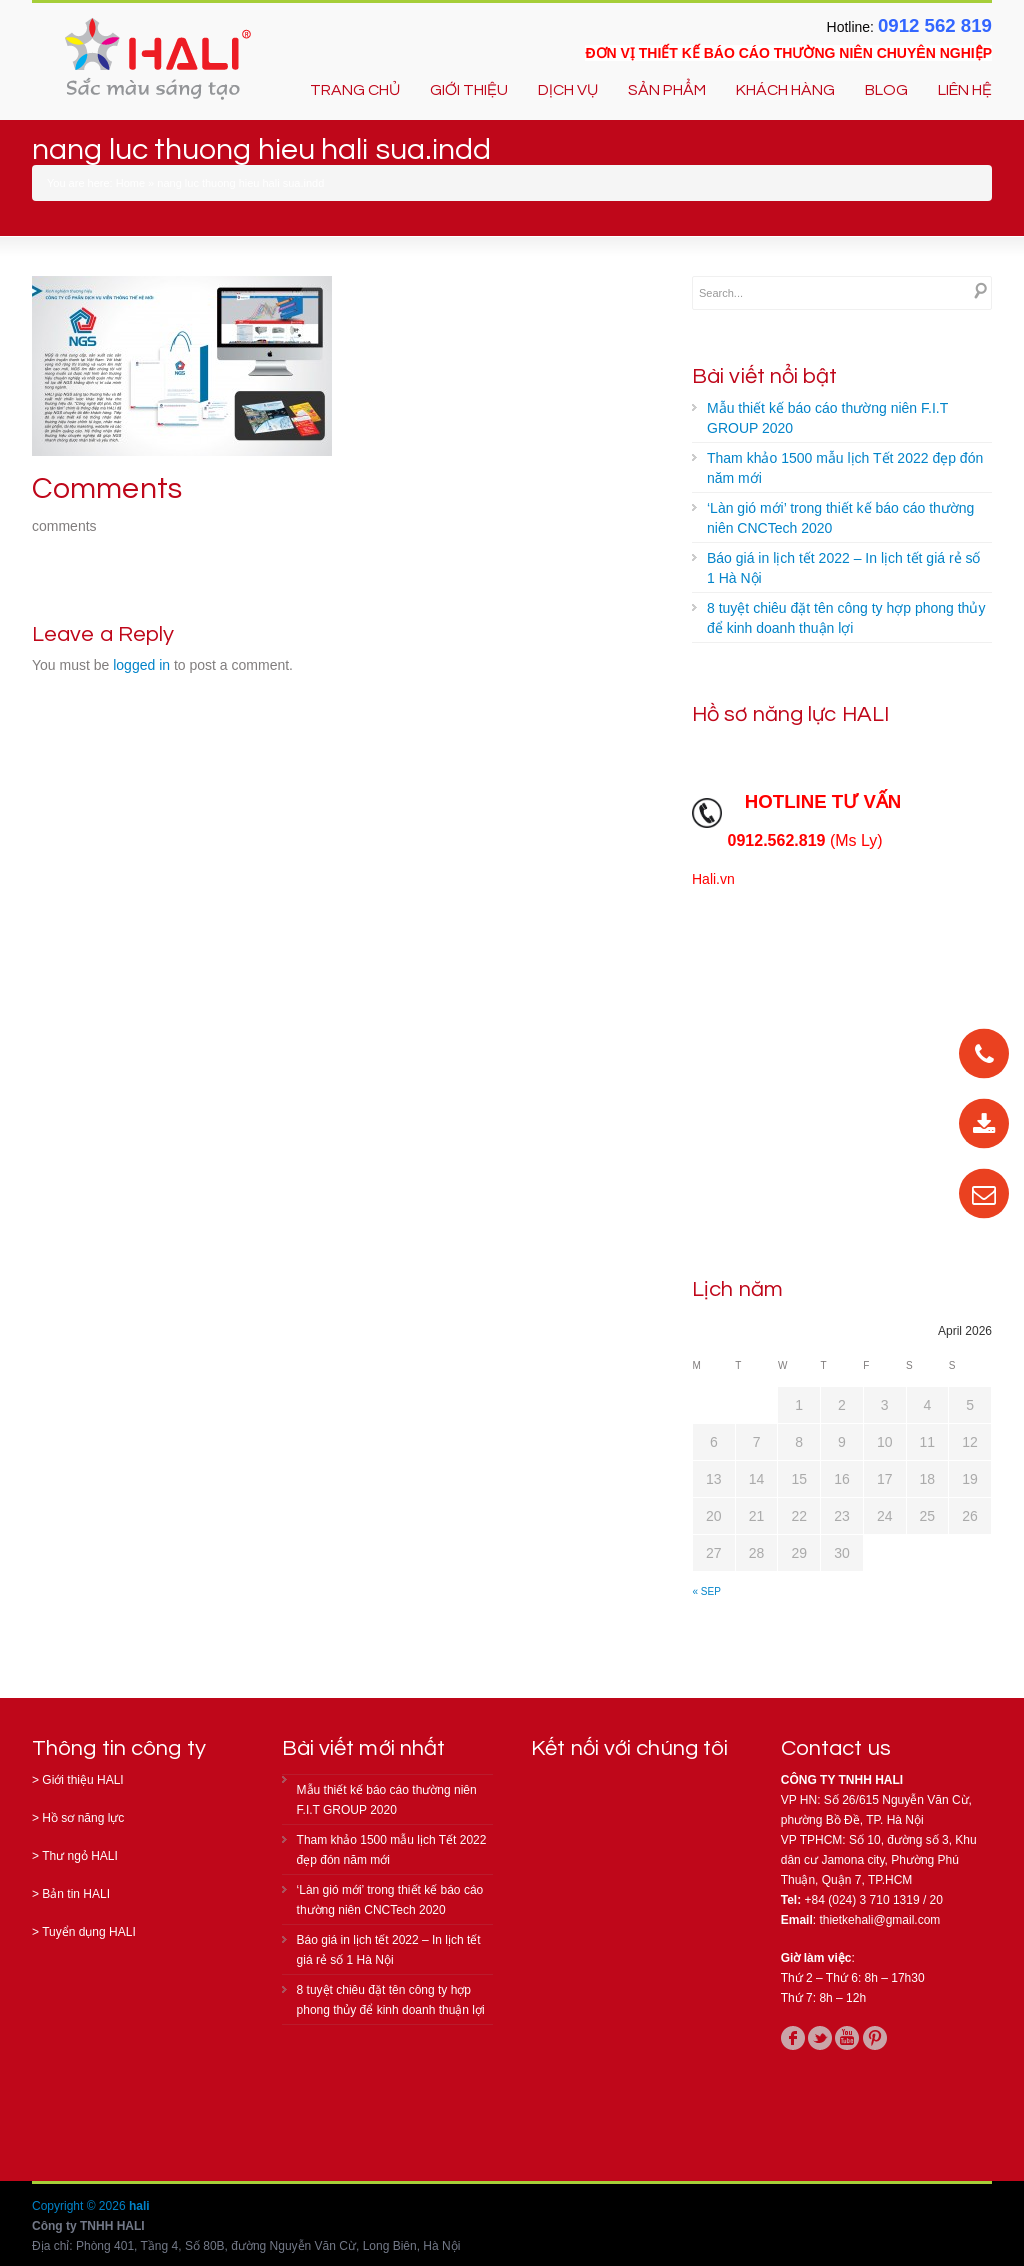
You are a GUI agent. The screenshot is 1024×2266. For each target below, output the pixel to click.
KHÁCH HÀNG (785, 90)
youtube (847, 2038)
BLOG (886, 90)
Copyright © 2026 (80, 2206)
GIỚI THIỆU (469, 90)
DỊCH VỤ (568, 90)
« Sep (707, 1591)
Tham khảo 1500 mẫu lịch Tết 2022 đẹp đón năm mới (845, 468)
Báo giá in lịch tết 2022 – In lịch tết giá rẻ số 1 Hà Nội (843, 568)
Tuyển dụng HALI (89, 1932)
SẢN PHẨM (667, 90)
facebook (793, 2038)
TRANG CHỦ (355, 90)
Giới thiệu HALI (82, 1780)
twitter (820, 2038)
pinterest (875, 2038)
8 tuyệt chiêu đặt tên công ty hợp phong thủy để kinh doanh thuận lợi (846, 618)
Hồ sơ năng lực (83, 1818)
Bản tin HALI (76, 1894)
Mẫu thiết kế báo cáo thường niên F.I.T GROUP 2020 (827, 418)
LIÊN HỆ (965, 90)
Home (130, 183)
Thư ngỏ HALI (80, 1856)
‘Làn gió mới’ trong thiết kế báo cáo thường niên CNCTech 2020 (840, 518)
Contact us (836, 1748)
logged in (141, 665)
